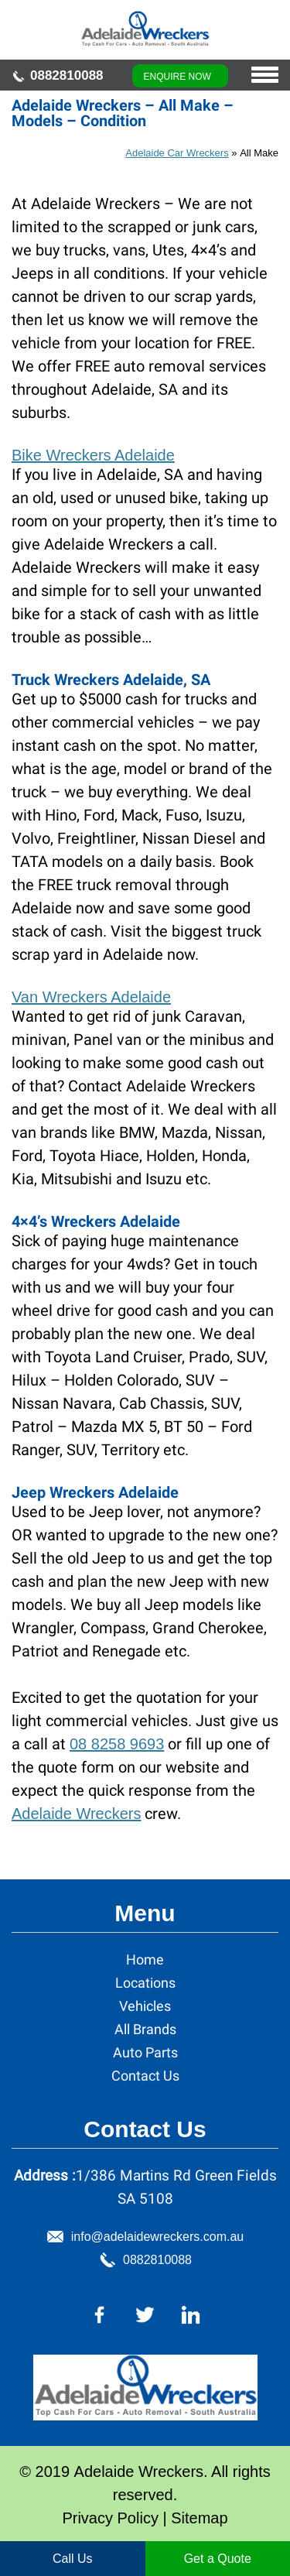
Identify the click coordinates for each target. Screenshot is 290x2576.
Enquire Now (177, 76)
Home (145, 1959)
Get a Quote (217, 2558)
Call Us (73, 2558)
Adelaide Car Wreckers (176, 153)
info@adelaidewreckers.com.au (157, 2236)
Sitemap (199, 2517)
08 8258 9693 (117, 1743)
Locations (145, 1983)
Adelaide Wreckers (76, 1813)
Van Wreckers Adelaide (91, 997)
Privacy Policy (110, 2517)
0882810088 (67, 75)
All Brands (145, 2029)
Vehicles (145, 2006)
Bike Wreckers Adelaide (93, 455)
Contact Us (145, 2075)
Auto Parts (145, 2052)
